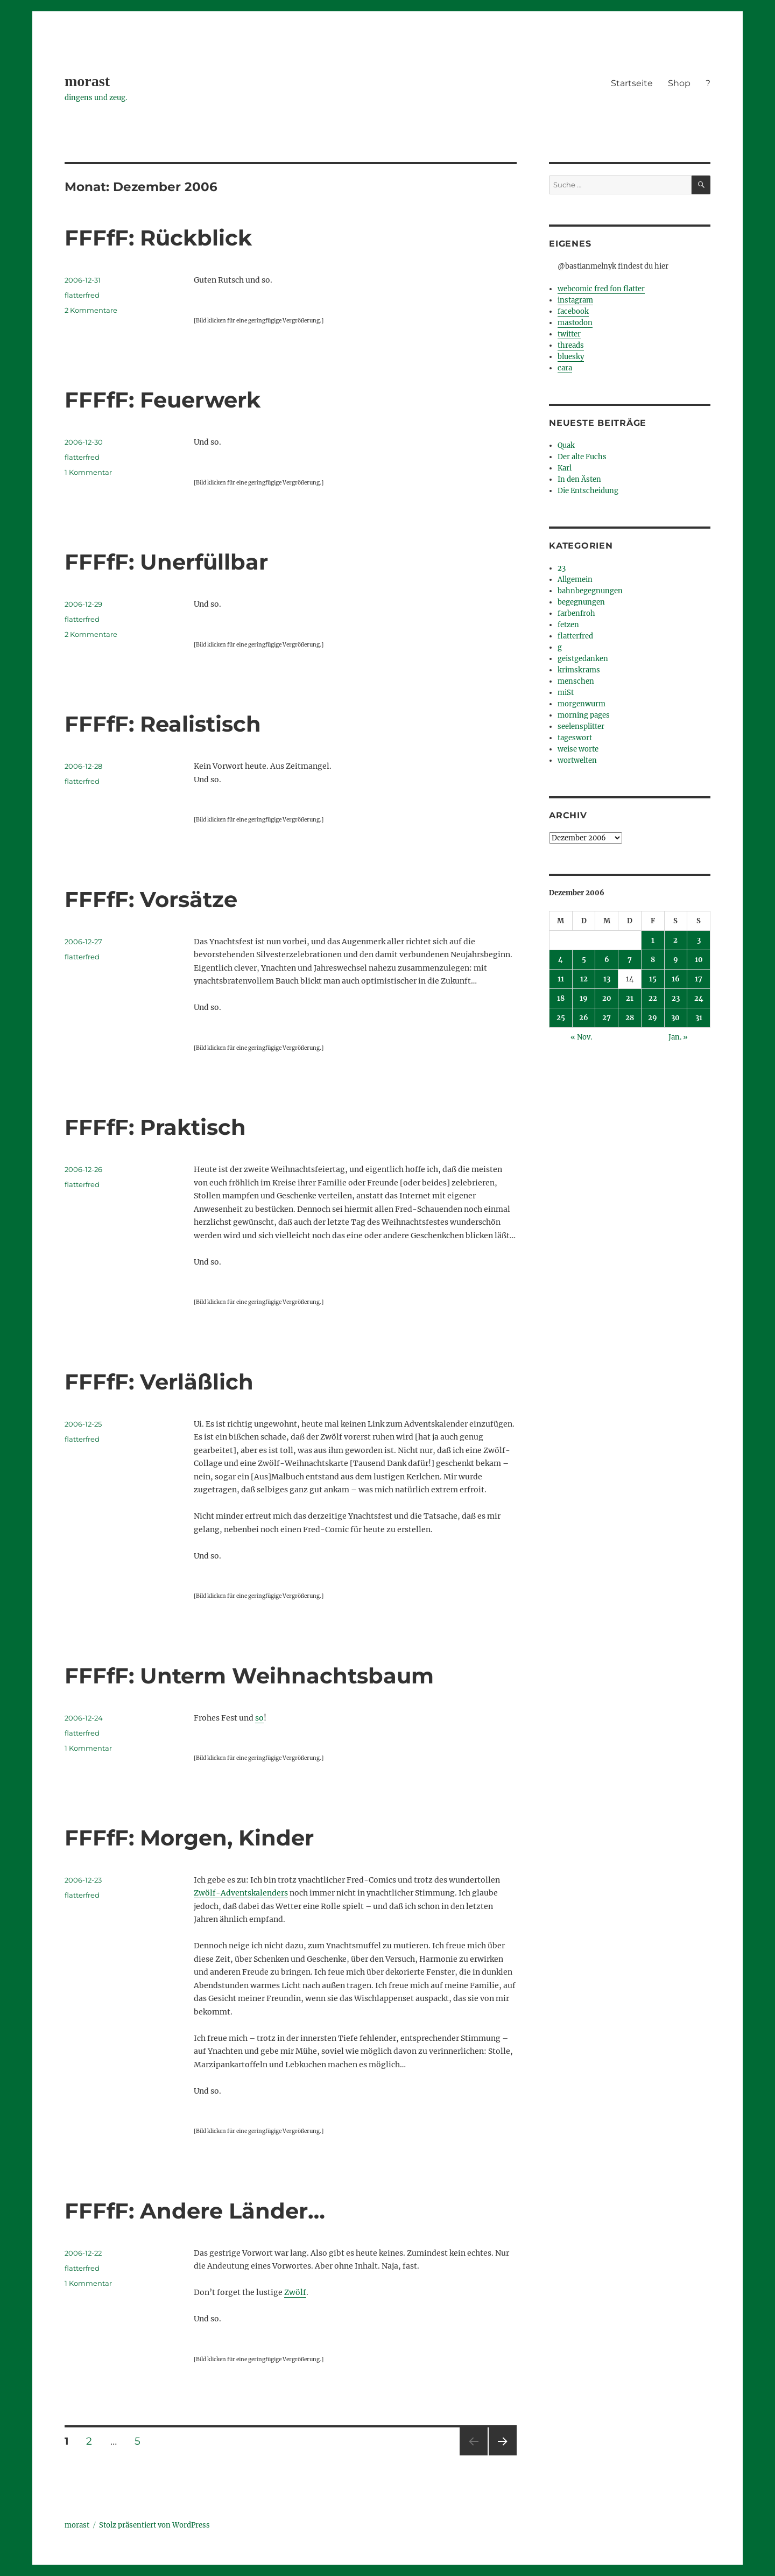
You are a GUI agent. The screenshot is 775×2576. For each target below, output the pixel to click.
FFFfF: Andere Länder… (195, 2211)
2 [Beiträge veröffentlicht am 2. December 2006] (675, 940)
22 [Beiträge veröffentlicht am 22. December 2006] (653, 998)
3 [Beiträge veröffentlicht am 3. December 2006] (699, 940)
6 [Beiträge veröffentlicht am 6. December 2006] (606, 959)
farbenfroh (576, 613)
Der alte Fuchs (582, 456)
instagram (575, 300)
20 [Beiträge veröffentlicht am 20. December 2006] (606, 998)
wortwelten (577, 760)
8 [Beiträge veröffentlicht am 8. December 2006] (653, 959)
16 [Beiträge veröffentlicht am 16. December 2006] (676, 979)
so (259, 1718)
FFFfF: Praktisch (155, 1127)
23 (562, 568)
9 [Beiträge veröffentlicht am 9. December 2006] (675, 959)
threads (571, 345)
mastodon (575, 322)
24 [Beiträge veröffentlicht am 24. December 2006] (698, 998)
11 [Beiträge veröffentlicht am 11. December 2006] (561, 979)
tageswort (575, 737)
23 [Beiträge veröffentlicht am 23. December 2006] (676, 998)
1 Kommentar (88, 472)
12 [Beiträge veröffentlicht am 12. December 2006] (584, 979)
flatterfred (82, 295)
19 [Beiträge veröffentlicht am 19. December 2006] (584, 998)
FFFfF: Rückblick (158, 237)
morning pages (584, 715)
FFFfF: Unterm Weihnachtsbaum (249, 1675)
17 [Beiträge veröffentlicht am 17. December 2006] (698, 979)
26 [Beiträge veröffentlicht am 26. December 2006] (583, 1017)
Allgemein (575, 579)
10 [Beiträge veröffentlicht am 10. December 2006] (699, 959)
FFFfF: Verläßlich (159, 1381)
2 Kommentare (91, 310)
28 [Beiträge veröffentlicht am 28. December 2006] (629, 1017)
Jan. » (678, 1037)
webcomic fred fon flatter (601, 288)
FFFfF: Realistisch (163, 724)
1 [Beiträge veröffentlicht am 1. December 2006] (652, 940)
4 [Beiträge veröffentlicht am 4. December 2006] (560, 959)
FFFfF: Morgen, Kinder (189, 1837)
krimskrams (579, 670)
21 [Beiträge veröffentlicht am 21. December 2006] (629, 998)
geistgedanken (583, 658)
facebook (573, 311)
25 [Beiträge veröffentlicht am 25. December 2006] (560, 1017)
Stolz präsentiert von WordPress (154, 2525)
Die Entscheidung (588, 490)
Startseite (632, 83)
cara (565, 368)
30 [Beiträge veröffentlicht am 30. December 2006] (675, 1017)
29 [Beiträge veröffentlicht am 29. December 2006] (652, 1017)
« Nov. (581, 1037)
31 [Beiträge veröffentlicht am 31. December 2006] (698, 1017)
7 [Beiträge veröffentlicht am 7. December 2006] (630, 959)
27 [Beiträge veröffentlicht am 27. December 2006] (606, 1017)
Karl (565, 468)
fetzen (568, 624)
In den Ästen (579, 479)
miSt (566, 692)
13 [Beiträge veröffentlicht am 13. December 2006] (606, 979)
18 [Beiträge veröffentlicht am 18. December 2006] (561, 998)
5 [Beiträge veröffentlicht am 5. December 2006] (584, 959)
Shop (679, 83)
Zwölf (295, 2292)
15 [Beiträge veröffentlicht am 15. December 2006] (653, 979)
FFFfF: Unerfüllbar (166, 562)
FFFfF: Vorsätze (151, 899)
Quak (566, 445)
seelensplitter (581, 726)
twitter (569, 334)
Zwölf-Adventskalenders (241, 1893)
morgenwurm (581, 703)
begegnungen (581, 602)
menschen (576, 681)
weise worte (578, 749)
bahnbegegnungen (590, 590)
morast (87, 81)
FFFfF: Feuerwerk (162, 400)
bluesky (571, 356)
